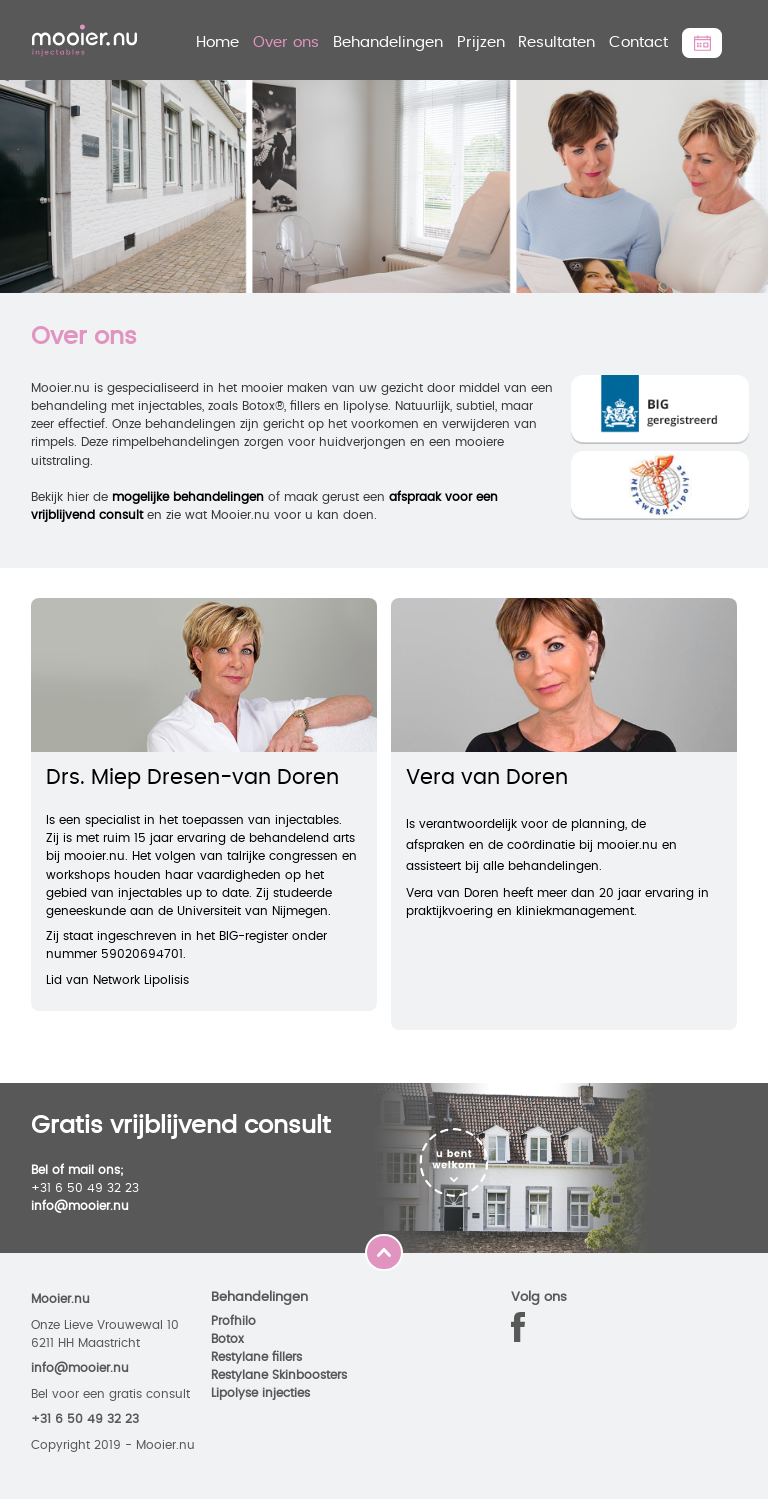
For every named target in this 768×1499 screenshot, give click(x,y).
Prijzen (481, 42)
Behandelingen (388, 42)
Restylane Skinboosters (279, 1375)
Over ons (286, 42)
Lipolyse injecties (260, 1393)
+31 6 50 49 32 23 (85, 1419)
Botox (227, 1339)
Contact (638, 42)
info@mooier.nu (80, 1206)
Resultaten (556, 42)
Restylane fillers (256, 1357)
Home (217, 42)
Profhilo (233, 1321)
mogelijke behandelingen (188, 497)
